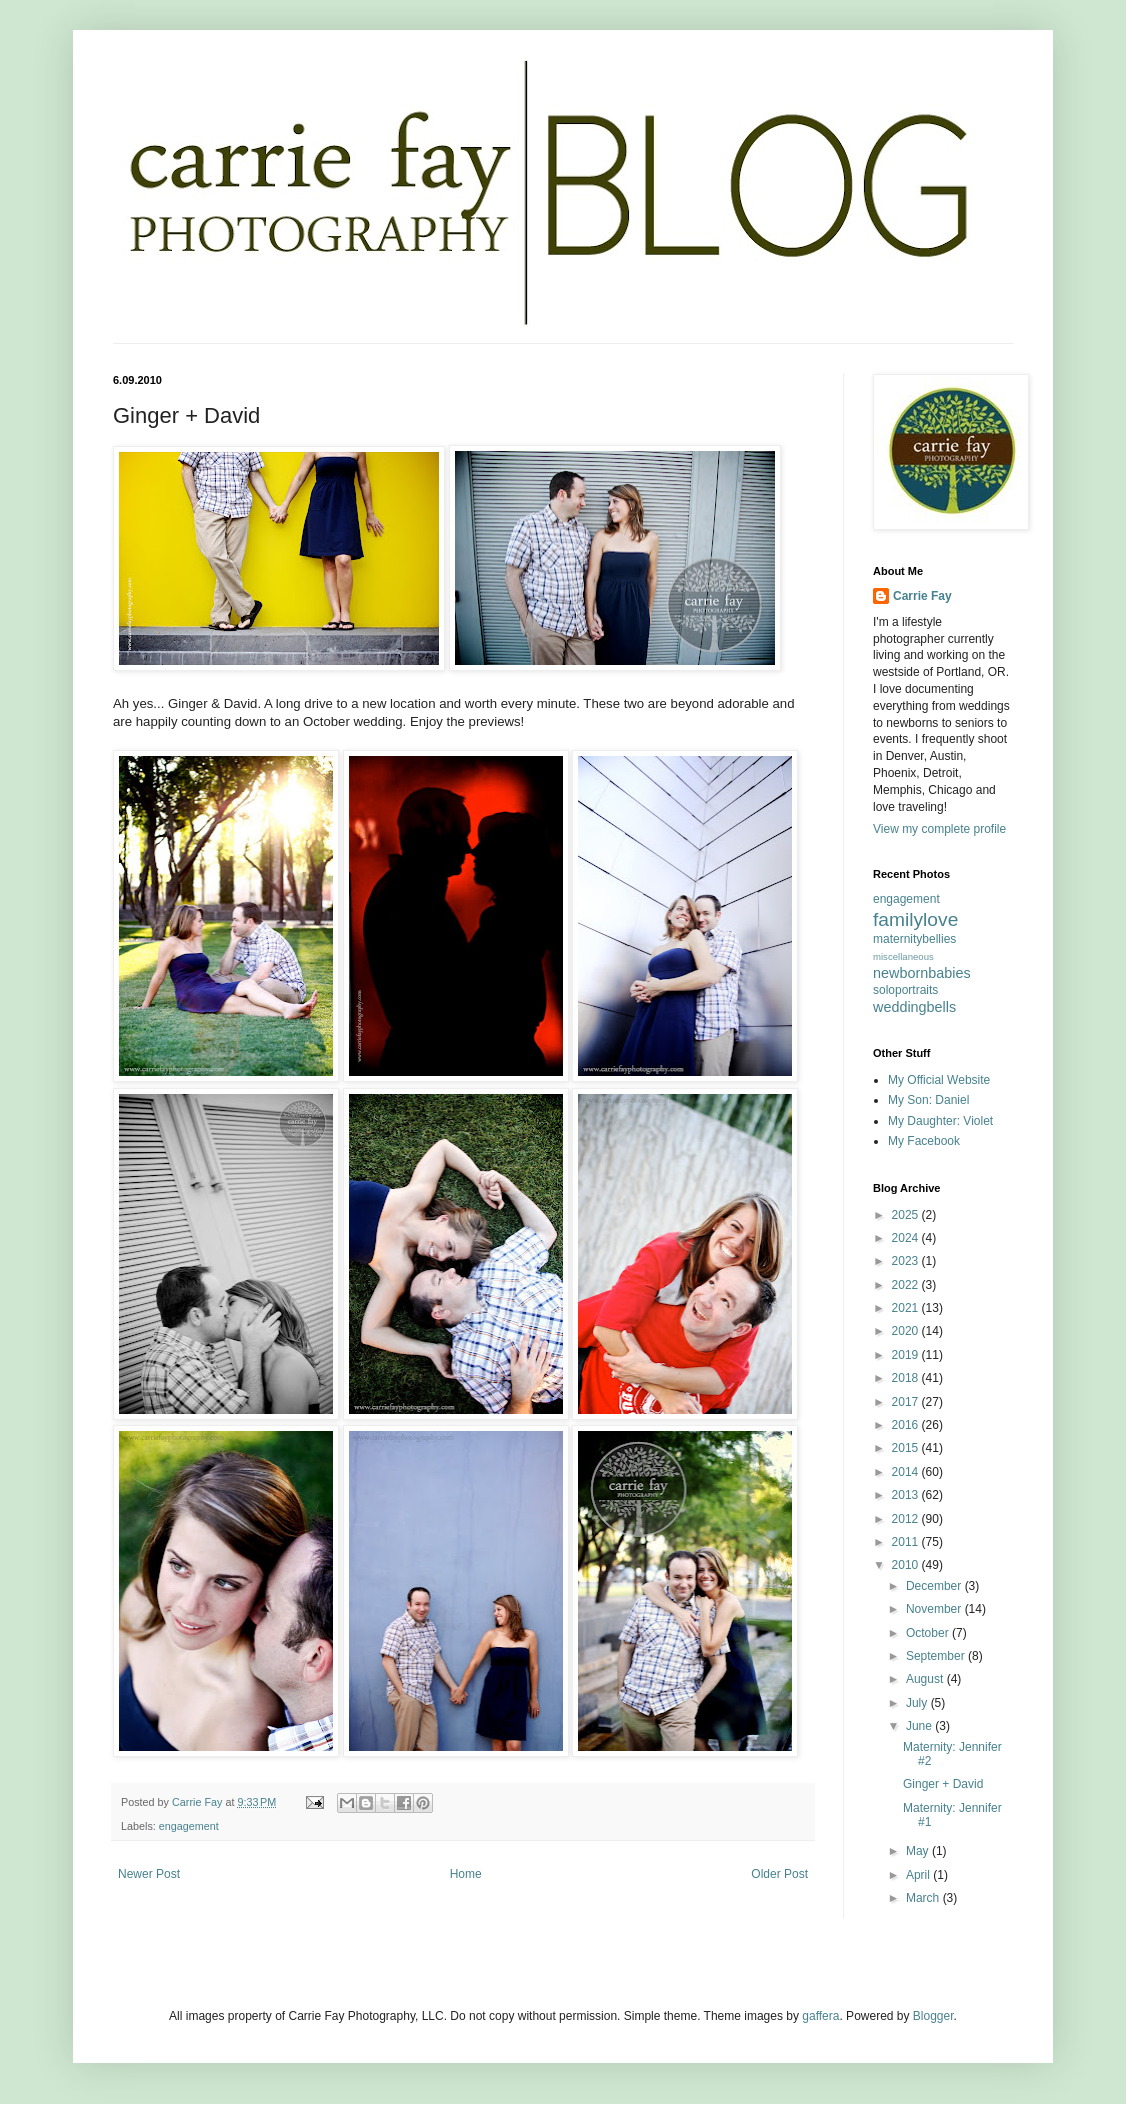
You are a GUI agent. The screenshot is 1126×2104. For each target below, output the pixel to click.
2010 (907, 1565)
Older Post (779, 1874)
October (929, 1633)
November (935, 1609)
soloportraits (905, 990)
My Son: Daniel (928, 1100)
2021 (907, 1308)
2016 (907, 1425)
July (918, 1703)
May (919, 1851)
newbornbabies (922, 973)
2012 (907, 1519)
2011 (907, 1542)
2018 (907, 1378)
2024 (907, 1238)
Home (466, 1874)
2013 (907, 1495)
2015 (907, 1448)
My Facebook (924, 1141)
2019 (907, 1355)
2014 (907, 1472)
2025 (907, 1215)
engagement (189, 1826)
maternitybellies (914, 939)
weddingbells (914, 1007)
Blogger (933, 2016)
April (919, 1875)
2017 (907, 1402)
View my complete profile (939, 829)
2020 (907, 1331)
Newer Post (149, 1874)
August (926, 1679)
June (920, 1726)
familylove (915, 919)
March (924, 1898)
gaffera (820, 2016)
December (935, 1586)
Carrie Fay (922, 596)
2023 (907, 1261)
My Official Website (939, 1080)
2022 (907, 1285)
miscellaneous (903, 956)
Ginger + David (943, 1784)
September (937, 1656)
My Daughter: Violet (940, 1121)
